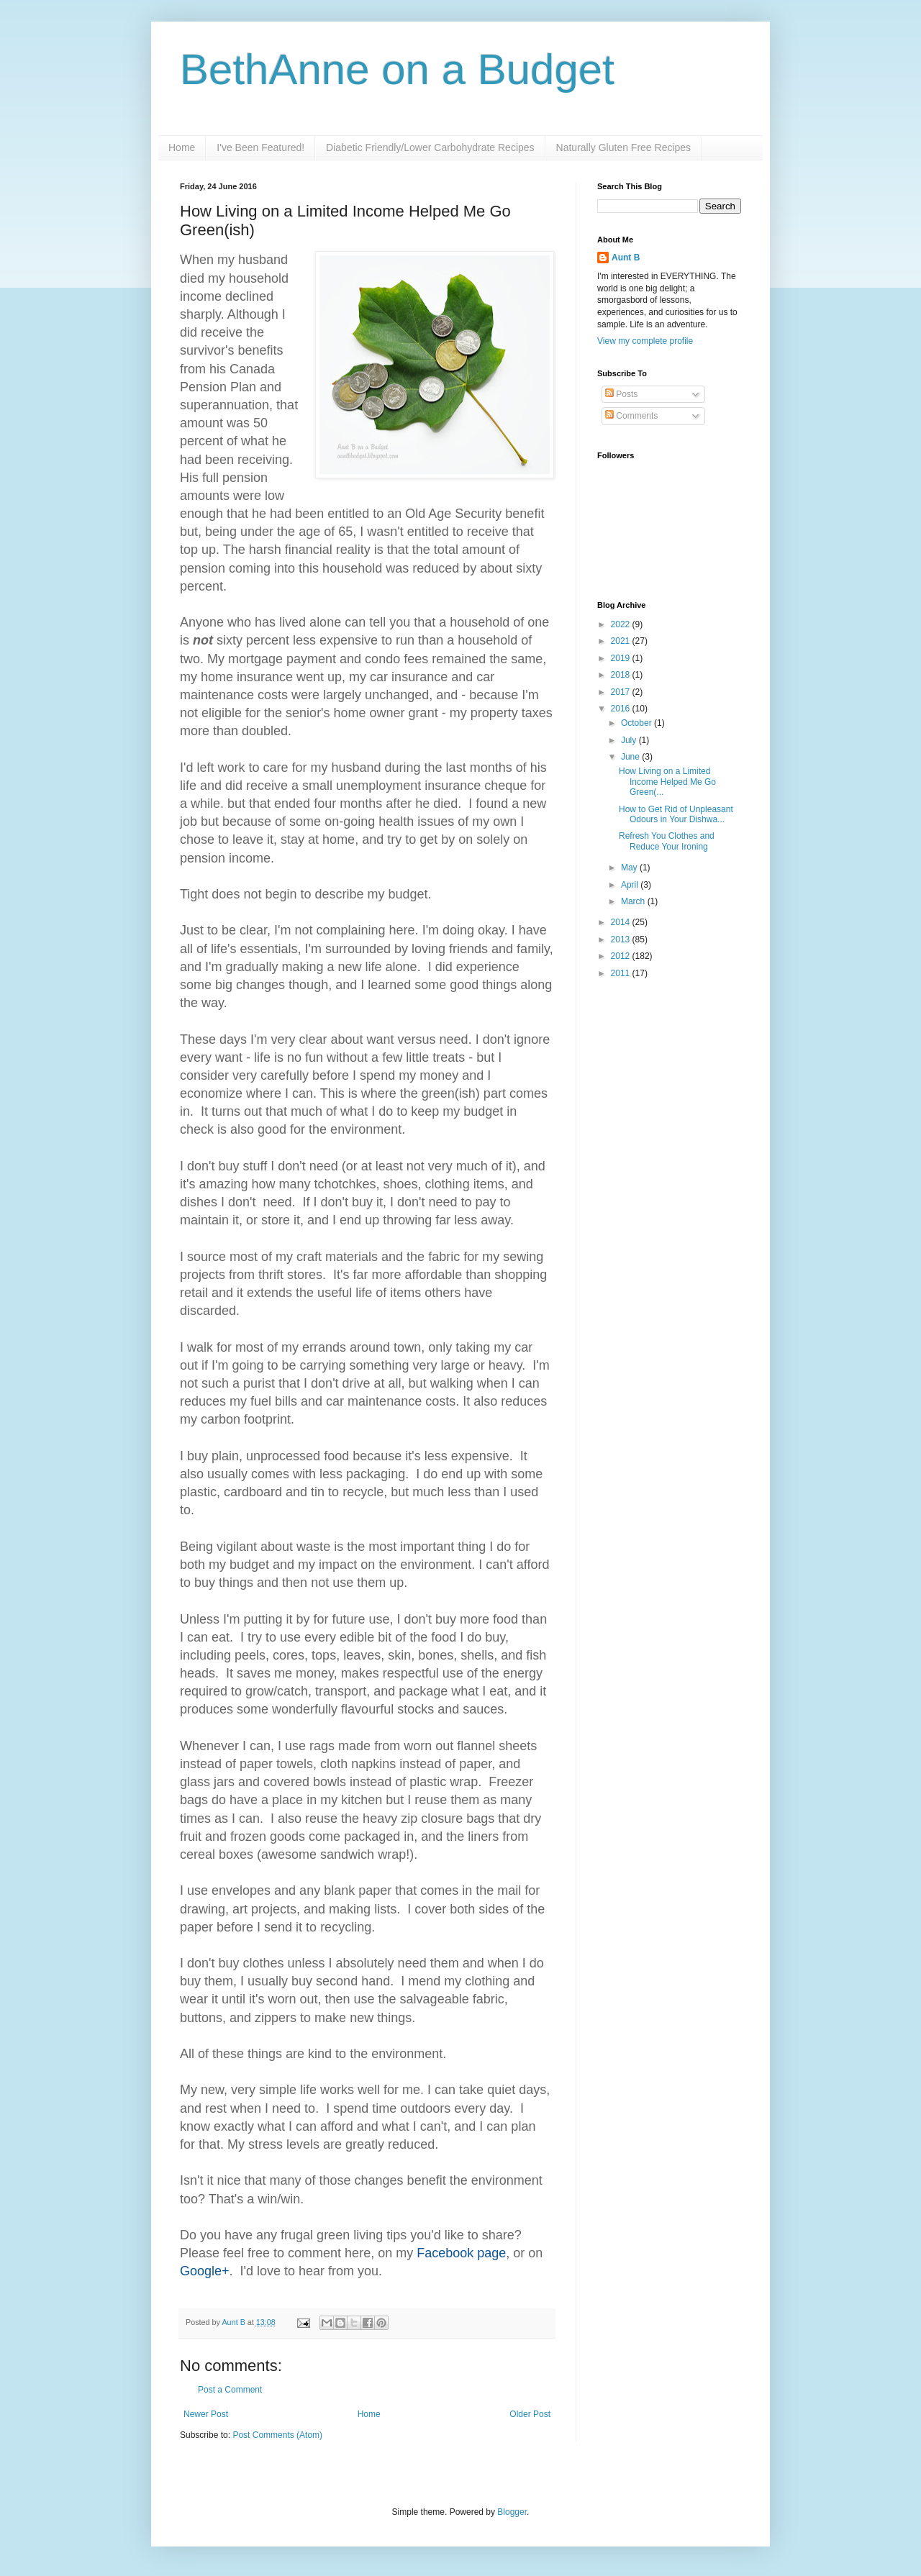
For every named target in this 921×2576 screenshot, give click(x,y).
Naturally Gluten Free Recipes (623, 147)
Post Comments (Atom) (277, 2435)
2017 (621, 692)
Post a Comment (230, 2390)
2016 (621, 709)
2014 (621, 922)
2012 (621, 956)
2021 (621, 641)
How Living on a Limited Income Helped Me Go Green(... (667, 781)
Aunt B (234, 2322)
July (630, 740)
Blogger (512, 2512)
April (630, 885)
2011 (621, 973)
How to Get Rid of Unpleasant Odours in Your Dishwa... (676, 814)
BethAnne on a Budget (397, 69)
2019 (621, 658)
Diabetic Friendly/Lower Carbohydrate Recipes (430, 147)
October (637, 723)
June (631, 757)
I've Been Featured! (260, 147)
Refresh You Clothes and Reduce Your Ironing (666, 841)
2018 (621, 675)
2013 (621, 939)
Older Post (529, 2414)
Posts (621, 394)
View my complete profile (645, 341)
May (630, 868)
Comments (631, 416)
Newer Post (205, 2414)
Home (181, 147)
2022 (621, 624)
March (634, 901)
